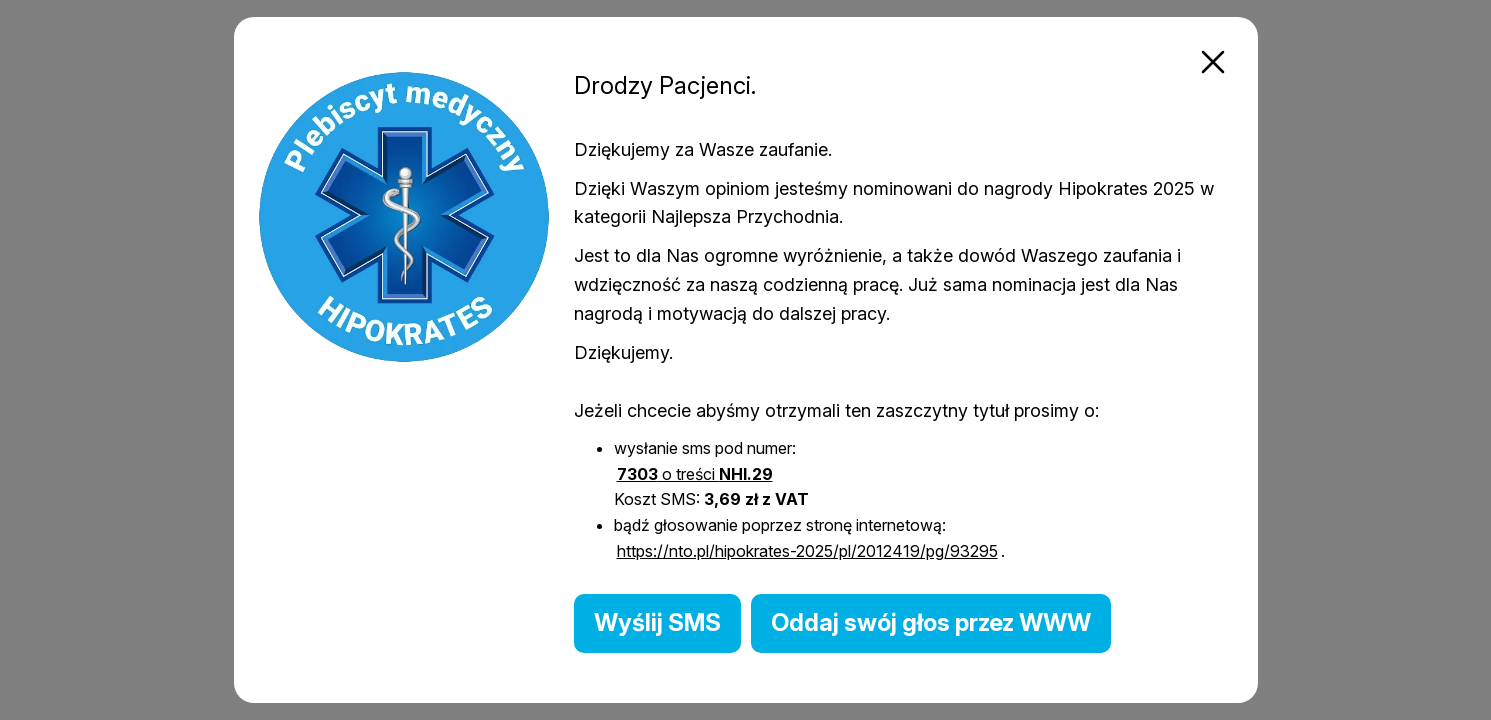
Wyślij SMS (657, 622)
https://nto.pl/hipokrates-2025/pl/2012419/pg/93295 (807, 551)
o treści (695, 474)
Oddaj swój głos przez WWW (931, 622)
